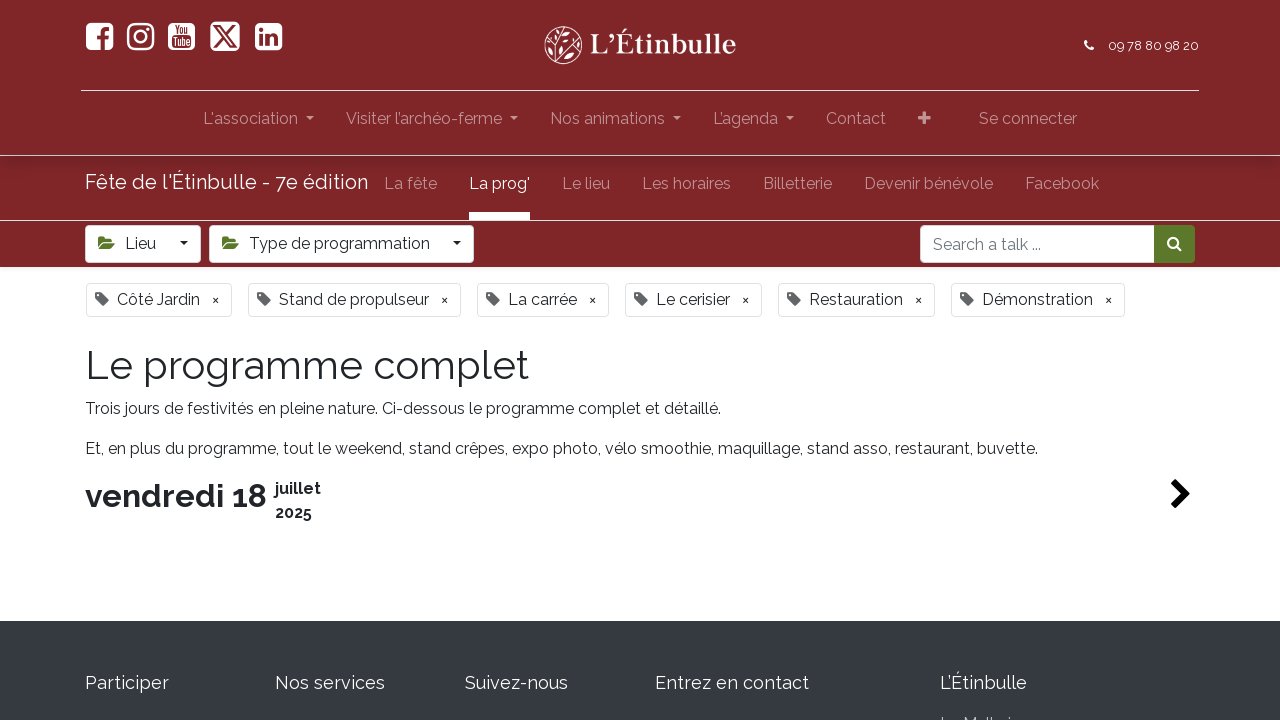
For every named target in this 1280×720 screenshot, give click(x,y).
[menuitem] (856, 123)
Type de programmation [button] (328, 243)
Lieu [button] (129, 243)
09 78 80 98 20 (1149, 45)
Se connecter (1028, 118)
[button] (924, 123)
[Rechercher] (1174, 244)
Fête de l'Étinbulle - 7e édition (226, 182)
